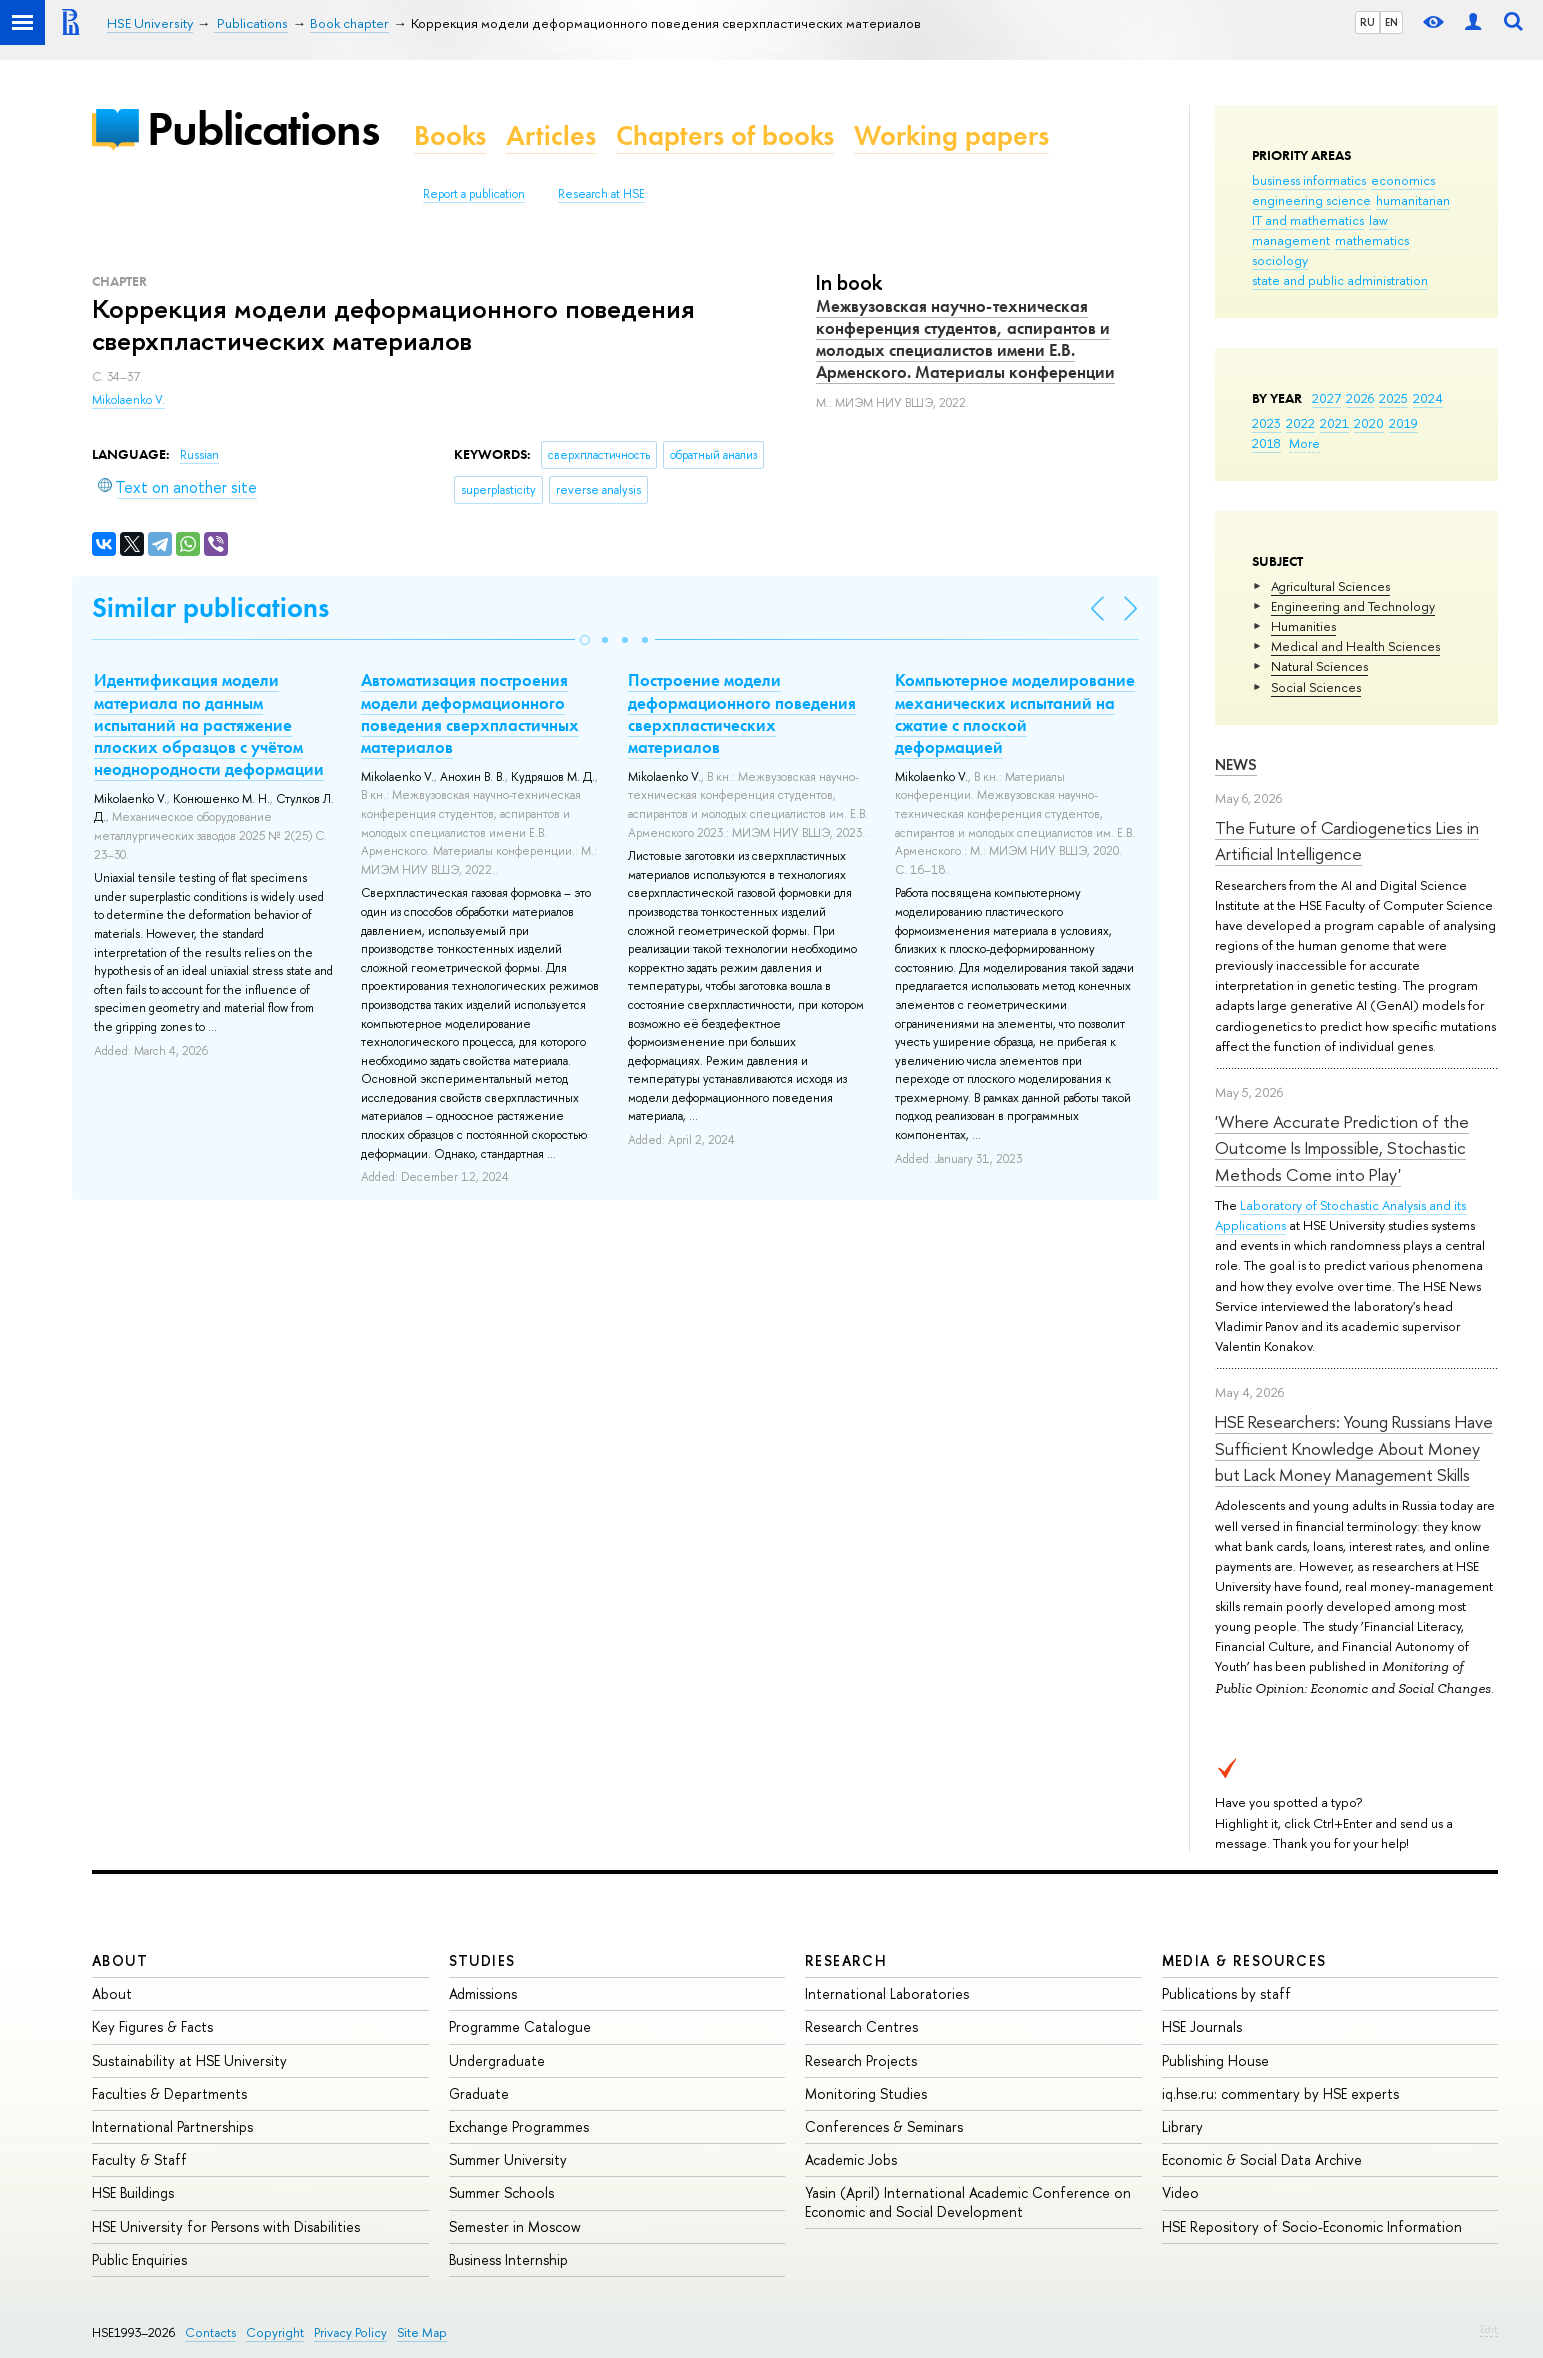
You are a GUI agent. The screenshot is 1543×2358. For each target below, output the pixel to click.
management (1291, 240)
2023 (1266, 423)
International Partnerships (172, 2126)
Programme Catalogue (520, 2026)
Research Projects (861, 2060)
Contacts (210, 2332)
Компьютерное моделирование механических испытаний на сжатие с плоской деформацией (1015, 713)
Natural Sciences (1319, 666)
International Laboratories (887, 1993)
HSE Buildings (133, 2192)
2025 (1393, 398)
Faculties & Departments (169, 2093)
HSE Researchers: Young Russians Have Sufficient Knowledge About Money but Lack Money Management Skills (1354, 1448)
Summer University (508, 2159)
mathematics (1372, 240)
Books (450, 135)
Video (1180, 2192)
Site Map (422, 2332)
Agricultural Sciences (1330, 586)
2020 (1369, 423)
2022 (1300, 423)
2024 (1428, 398)
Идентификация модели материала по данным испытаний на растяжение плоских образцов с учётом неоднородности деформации (209, 724)
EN (1391, 22)
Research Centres (861, 2026)
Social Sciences (1316, 687)
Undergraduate (497, 2060)
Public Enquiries (139, 2259)
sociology (1280, 260)
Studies (482, 1960)
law (1378, 220)
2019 (1403, 423)
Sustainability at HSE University (189, 2060)
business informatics (1309, 180)
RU (1367, 22)
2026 (1360, 398)
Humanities (1303, 626)
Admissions (483, 1993)
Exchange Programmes (519, 2126)
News (1236, 764)
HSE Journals (1202, 2026)
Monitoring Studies (866, 2093)
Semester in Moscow (515, 2226)
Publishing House (1215, 2060)
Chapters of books (725, 135)
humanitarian (1413, 200)
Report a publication (474, 194)
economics (1403, 180)
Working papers (951, 135)
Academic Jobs (851, 2159)
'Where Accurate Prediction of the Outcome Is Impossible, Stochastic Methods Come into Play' (1342, 1148)
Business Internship (508, 2259)
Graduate (479, 2093)
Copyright (275, 2332)
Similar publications (210, 607)
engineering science (1311, 200)
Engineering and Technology (1353, 606)
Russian (199, 455)
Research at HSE (601, 194)
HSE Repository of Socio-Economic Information (1312, 2226)
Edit (1489, 2329)
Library (1182, 2126)
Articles (551, 135)
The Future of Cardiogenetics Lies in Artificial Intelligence (1347, 840)
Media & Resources (1244, 1960)
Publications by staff (1226, 1993)
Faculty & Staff (139, 2159)
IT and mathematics (1308, 220)
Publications (263, 128)
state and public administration (1340, 280)
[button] (585, 640)
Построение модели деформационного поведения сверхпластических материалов (742, 713)
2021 (1334, 423)
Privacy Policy (350, 2332)
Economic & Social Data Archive (1262, 2159)
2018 (1266, 443)
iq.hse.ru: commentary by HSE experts (1280, 2093)
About (120, 1960)
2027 (1326, 398)
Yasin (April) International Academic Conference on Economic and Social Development (968, 2201)
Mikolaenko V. (128, 400)
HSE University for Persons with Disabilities (226, 2226)
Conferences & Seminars (884, 2126)
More (1304, 443)
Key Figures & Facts (152, 2026)
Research (846, 1960)
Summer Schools (501, 2192)
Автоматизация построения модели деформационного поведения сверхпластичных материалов (470, 713)
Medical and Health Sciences (1355, 646)
